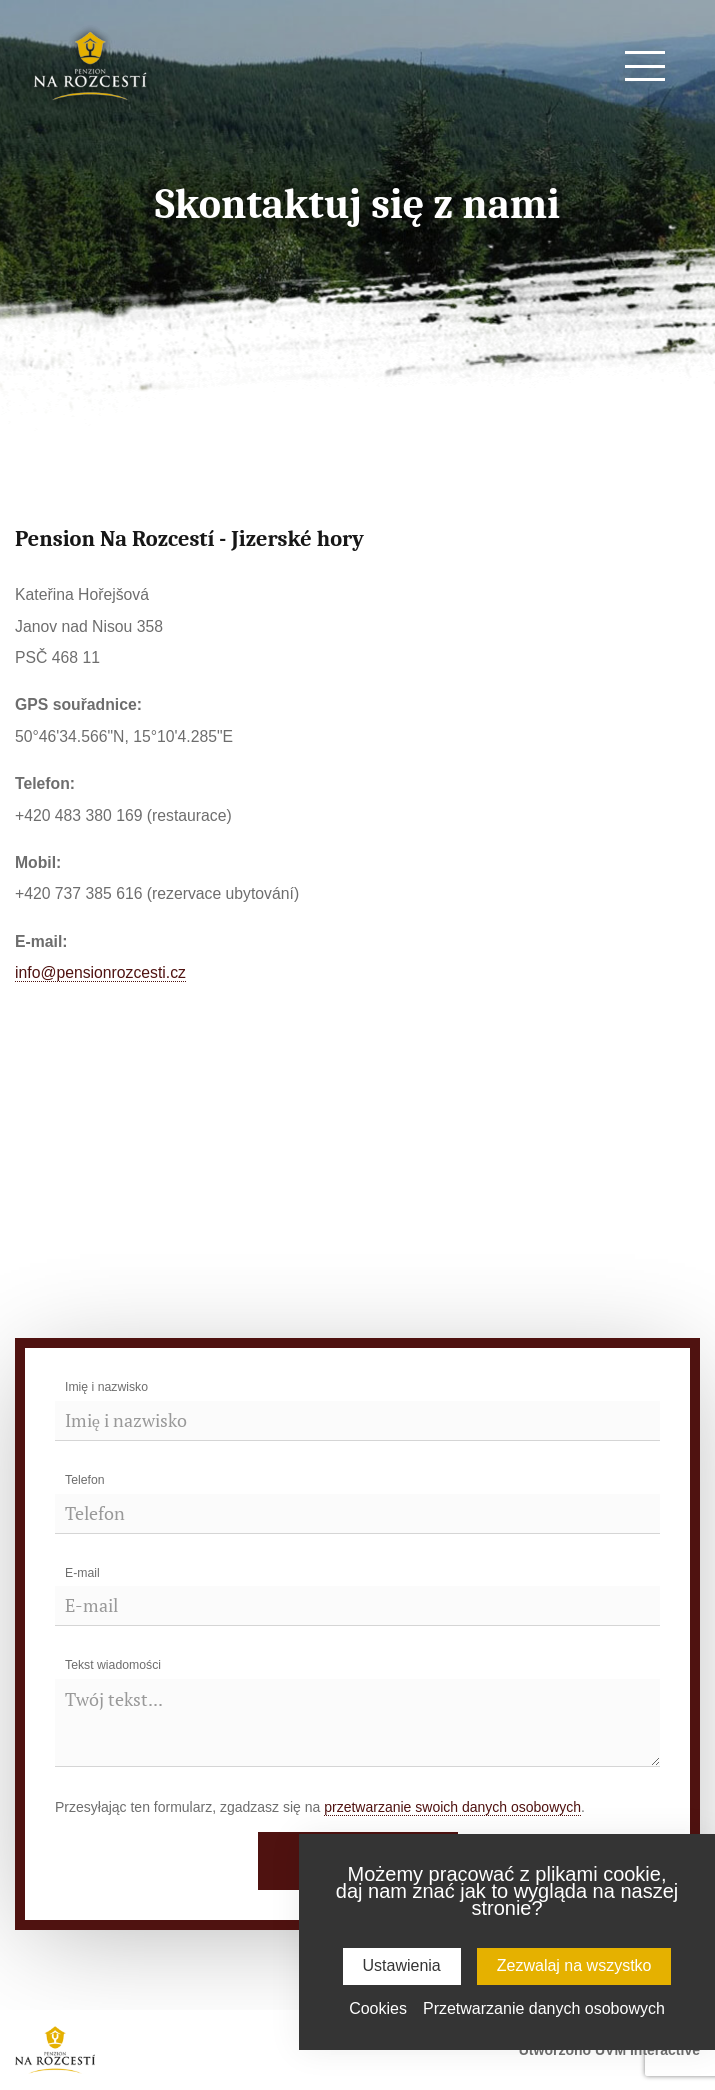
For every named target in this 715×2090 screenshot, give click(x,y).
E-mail (82, 1573)
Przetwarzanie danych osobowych (544, 2009)
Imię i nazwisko (106, 1387)
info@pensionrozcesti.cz (100, 972)
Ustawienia (402, 1965)
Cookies (378, 2009)
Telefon (85, 1480)
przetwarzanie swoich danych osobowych (452, 1807)
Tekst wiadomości (113, 1665)
